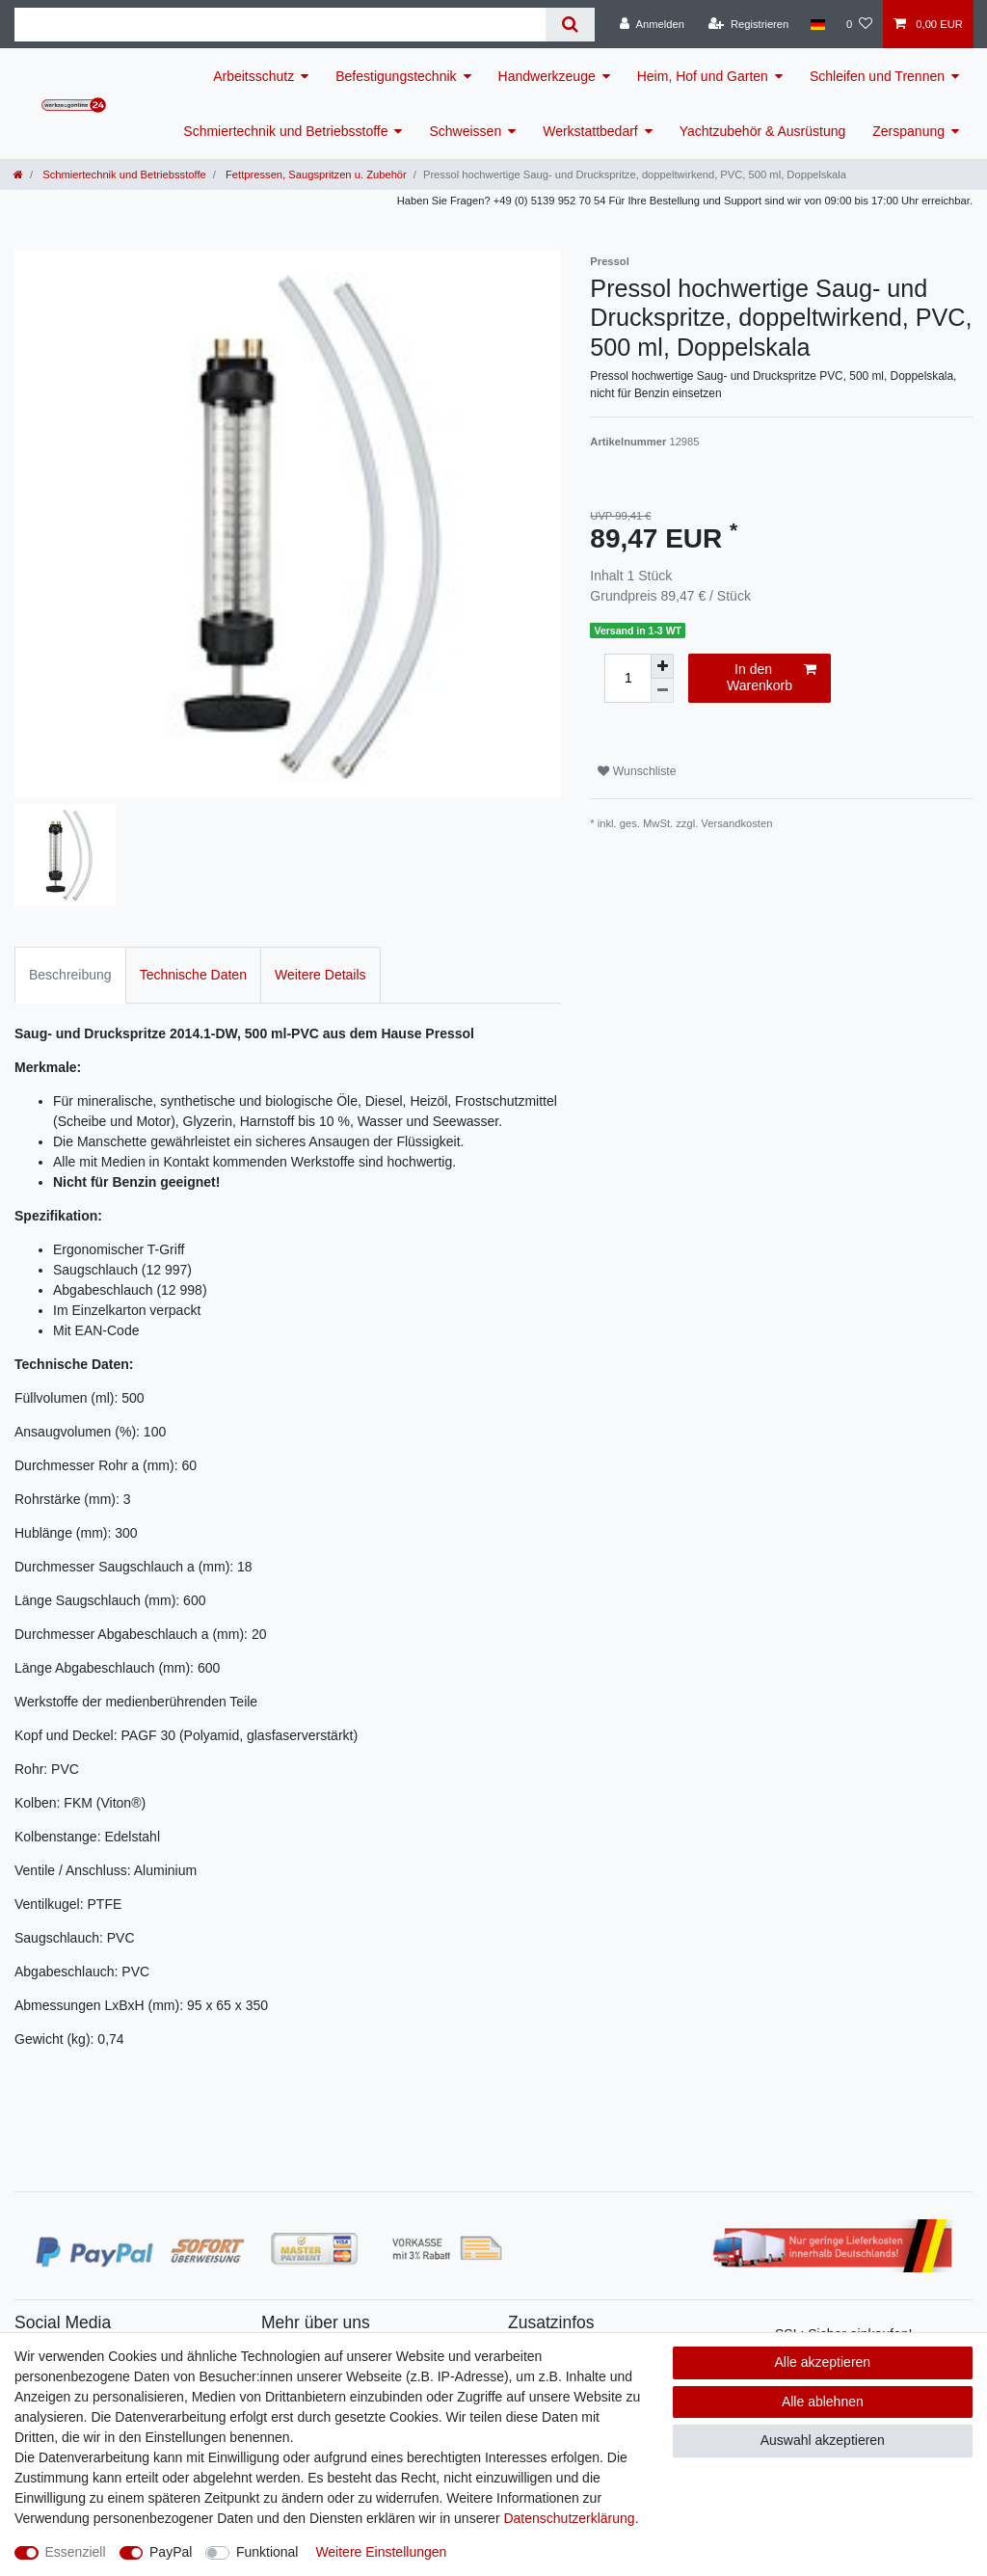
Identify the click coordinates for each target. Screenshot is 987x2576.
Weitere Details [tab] (320, 974)
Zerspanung (908, 131)
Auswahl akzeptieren (822, 2440)
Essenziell (75, 2552)
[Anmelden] (652, 24)
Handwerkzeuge (547, 76)
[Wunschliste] (859, 24)
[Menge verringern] (662, 691)
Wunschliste (637, 771)
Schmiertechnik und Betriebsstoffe (285, 131)
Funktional (267, 2552)
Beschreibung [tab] (70, 974)
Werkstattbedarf (590, 131)
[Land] (817, 24)
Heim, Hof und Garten (702, 76)
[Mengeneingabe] (627, 678)
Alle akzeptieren (823, 2362)
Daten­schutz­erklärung (568, 2518)
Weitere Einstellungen (380, 2552)
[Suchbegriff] (280, 24)
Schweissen (465, 131)
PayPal (170, 2552)
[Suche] (570, 24)
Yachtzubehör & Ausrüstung (763, 131)
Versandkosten (736, 823)
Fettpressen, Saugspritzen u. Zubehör (315, 174)
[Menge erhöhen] (662, 666)
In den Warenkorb (771, 677)
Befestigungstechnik (395, 76)
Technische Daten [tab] (193, 974)
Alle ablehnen (823, 2401)
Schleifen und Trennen (877, 76)
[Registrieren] (748, 24)
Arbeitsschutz (253, 76)
